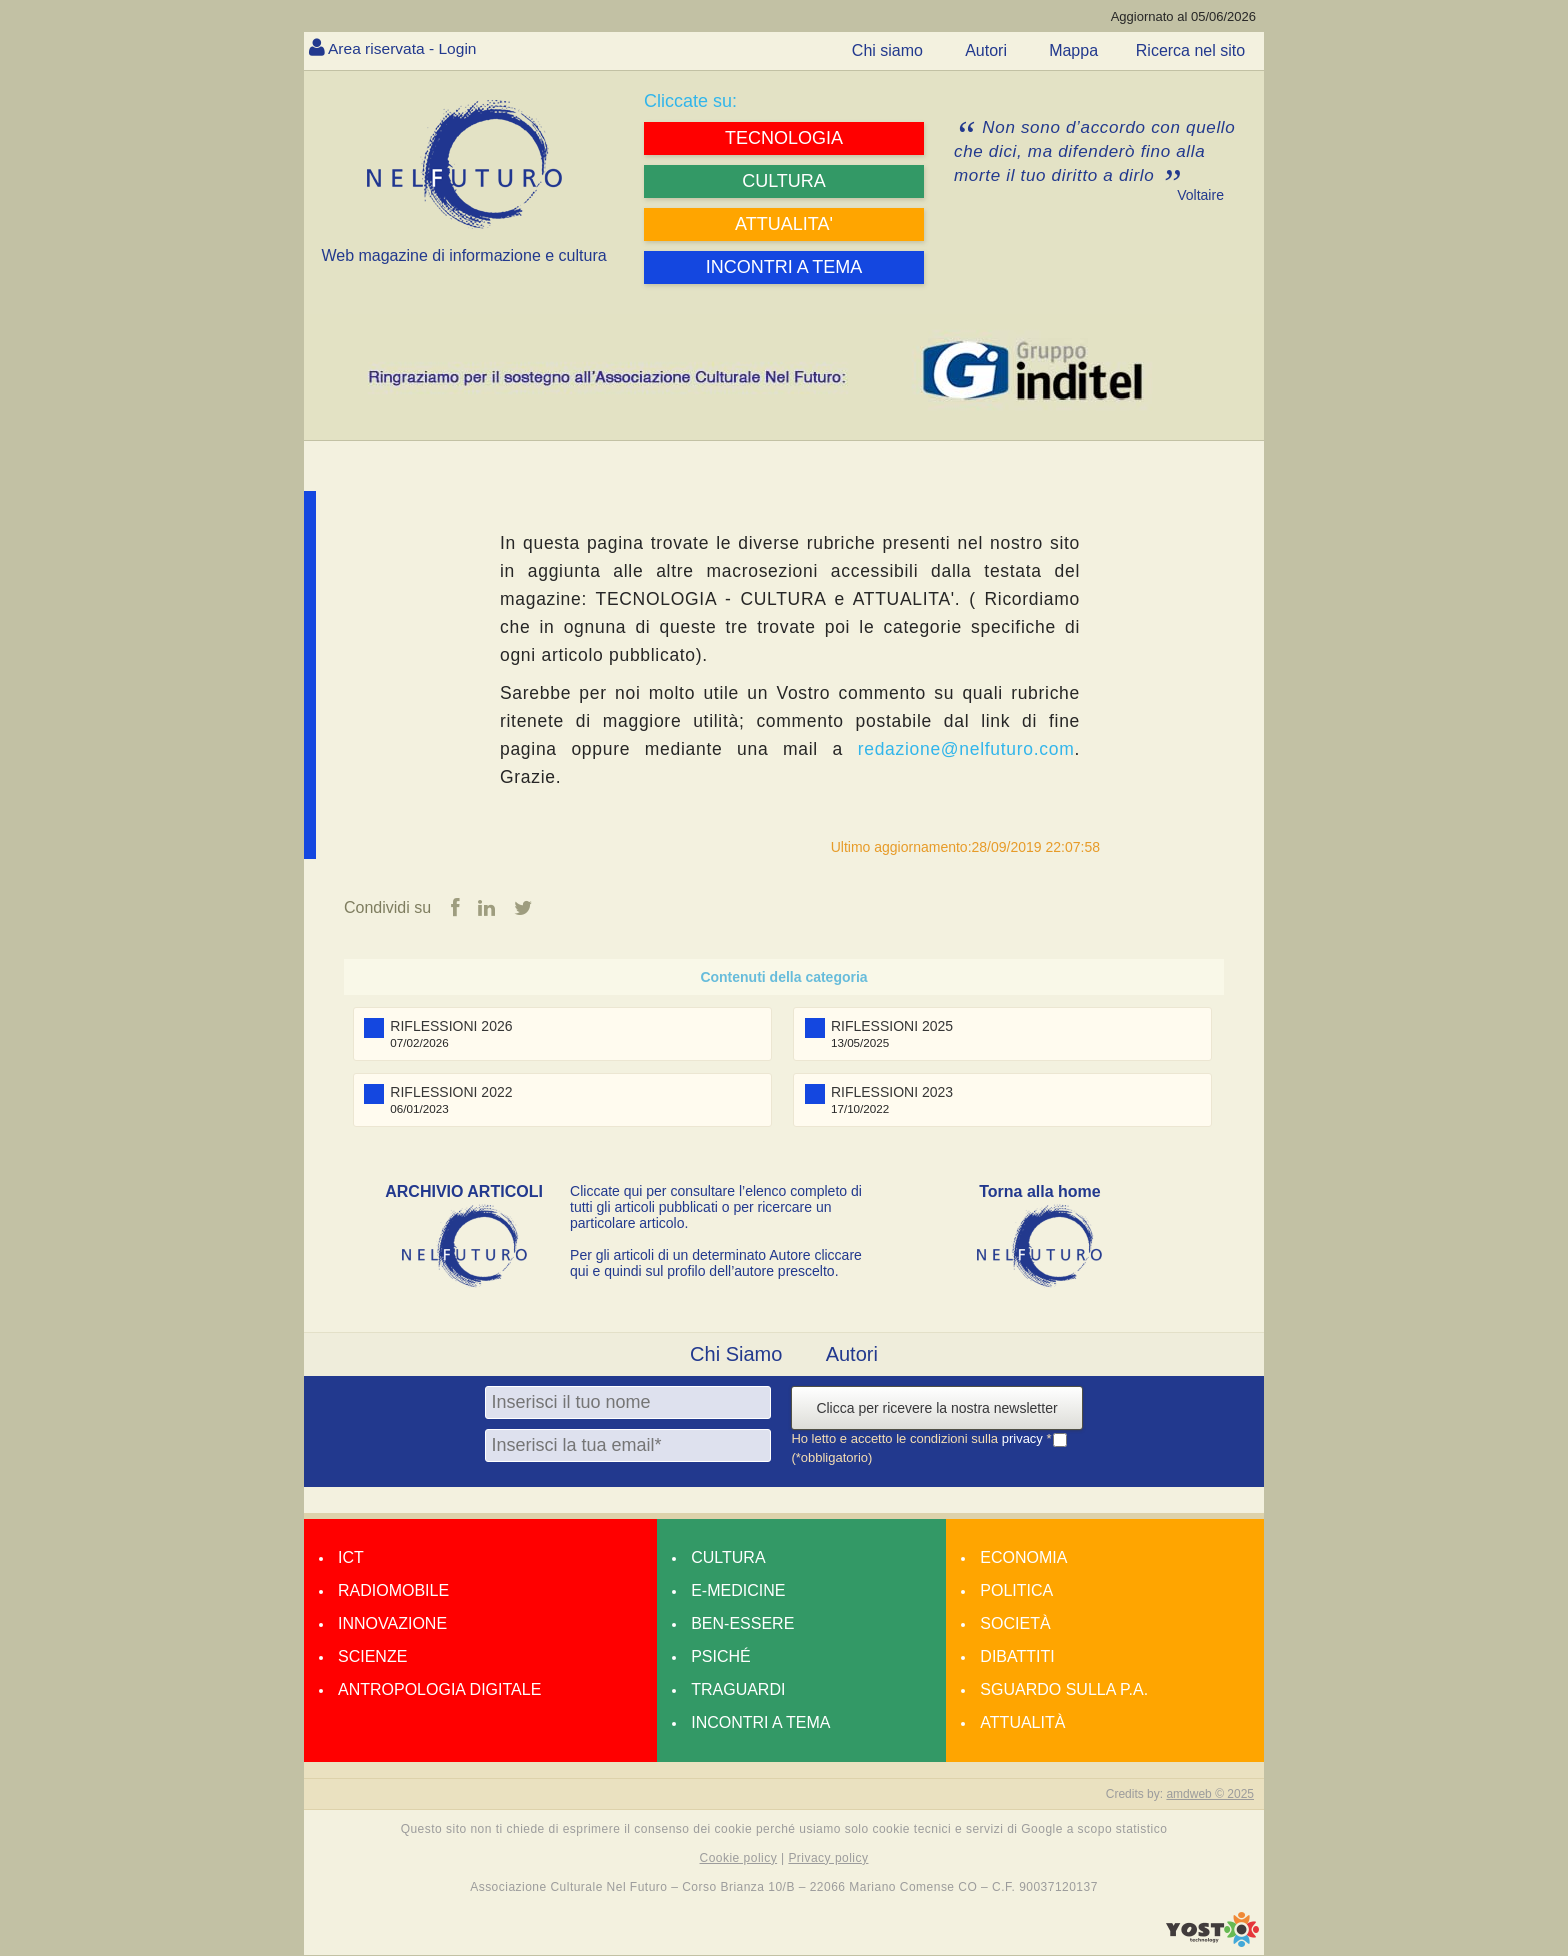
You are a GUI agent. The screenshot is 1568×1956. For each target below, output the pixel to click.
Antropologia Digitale (439, 1689)
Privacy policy (828, 1858)
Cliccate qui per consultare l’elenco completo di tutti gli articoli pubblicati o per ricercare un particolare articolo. (716, 1207)
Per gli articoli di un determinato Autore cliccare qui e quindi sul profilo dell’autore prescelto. (716, 1263)
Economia (1023, 1557)
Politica (1016, 1590)
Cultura (728, 1557)
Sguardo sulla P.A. (1064, 1689)
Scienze (372, 1656)
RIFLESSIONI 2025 (892, 1026)
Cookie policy (739, 1858)
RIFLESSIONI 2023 (892, 1092)
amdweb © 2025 (1210, 1794)
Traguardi (738, 1689)
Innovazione (392, 1623)
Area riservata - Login (404, 48)
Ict (351, 1557)
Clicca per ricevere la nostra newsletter (936, 1408)
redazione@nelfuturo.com (966, 749)
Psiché (721, 1656)
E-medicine (738, 1590)
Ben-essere (742, 1623)
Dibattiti (1017, 1656)
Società (1015, 1623)
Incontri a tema (760, 1722)
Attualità (1022, 1722)
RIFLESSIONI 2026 (451, 1026)
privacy (1024, 1438)
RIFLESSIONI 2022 (451, 1092)
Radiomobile (393, 1590)
